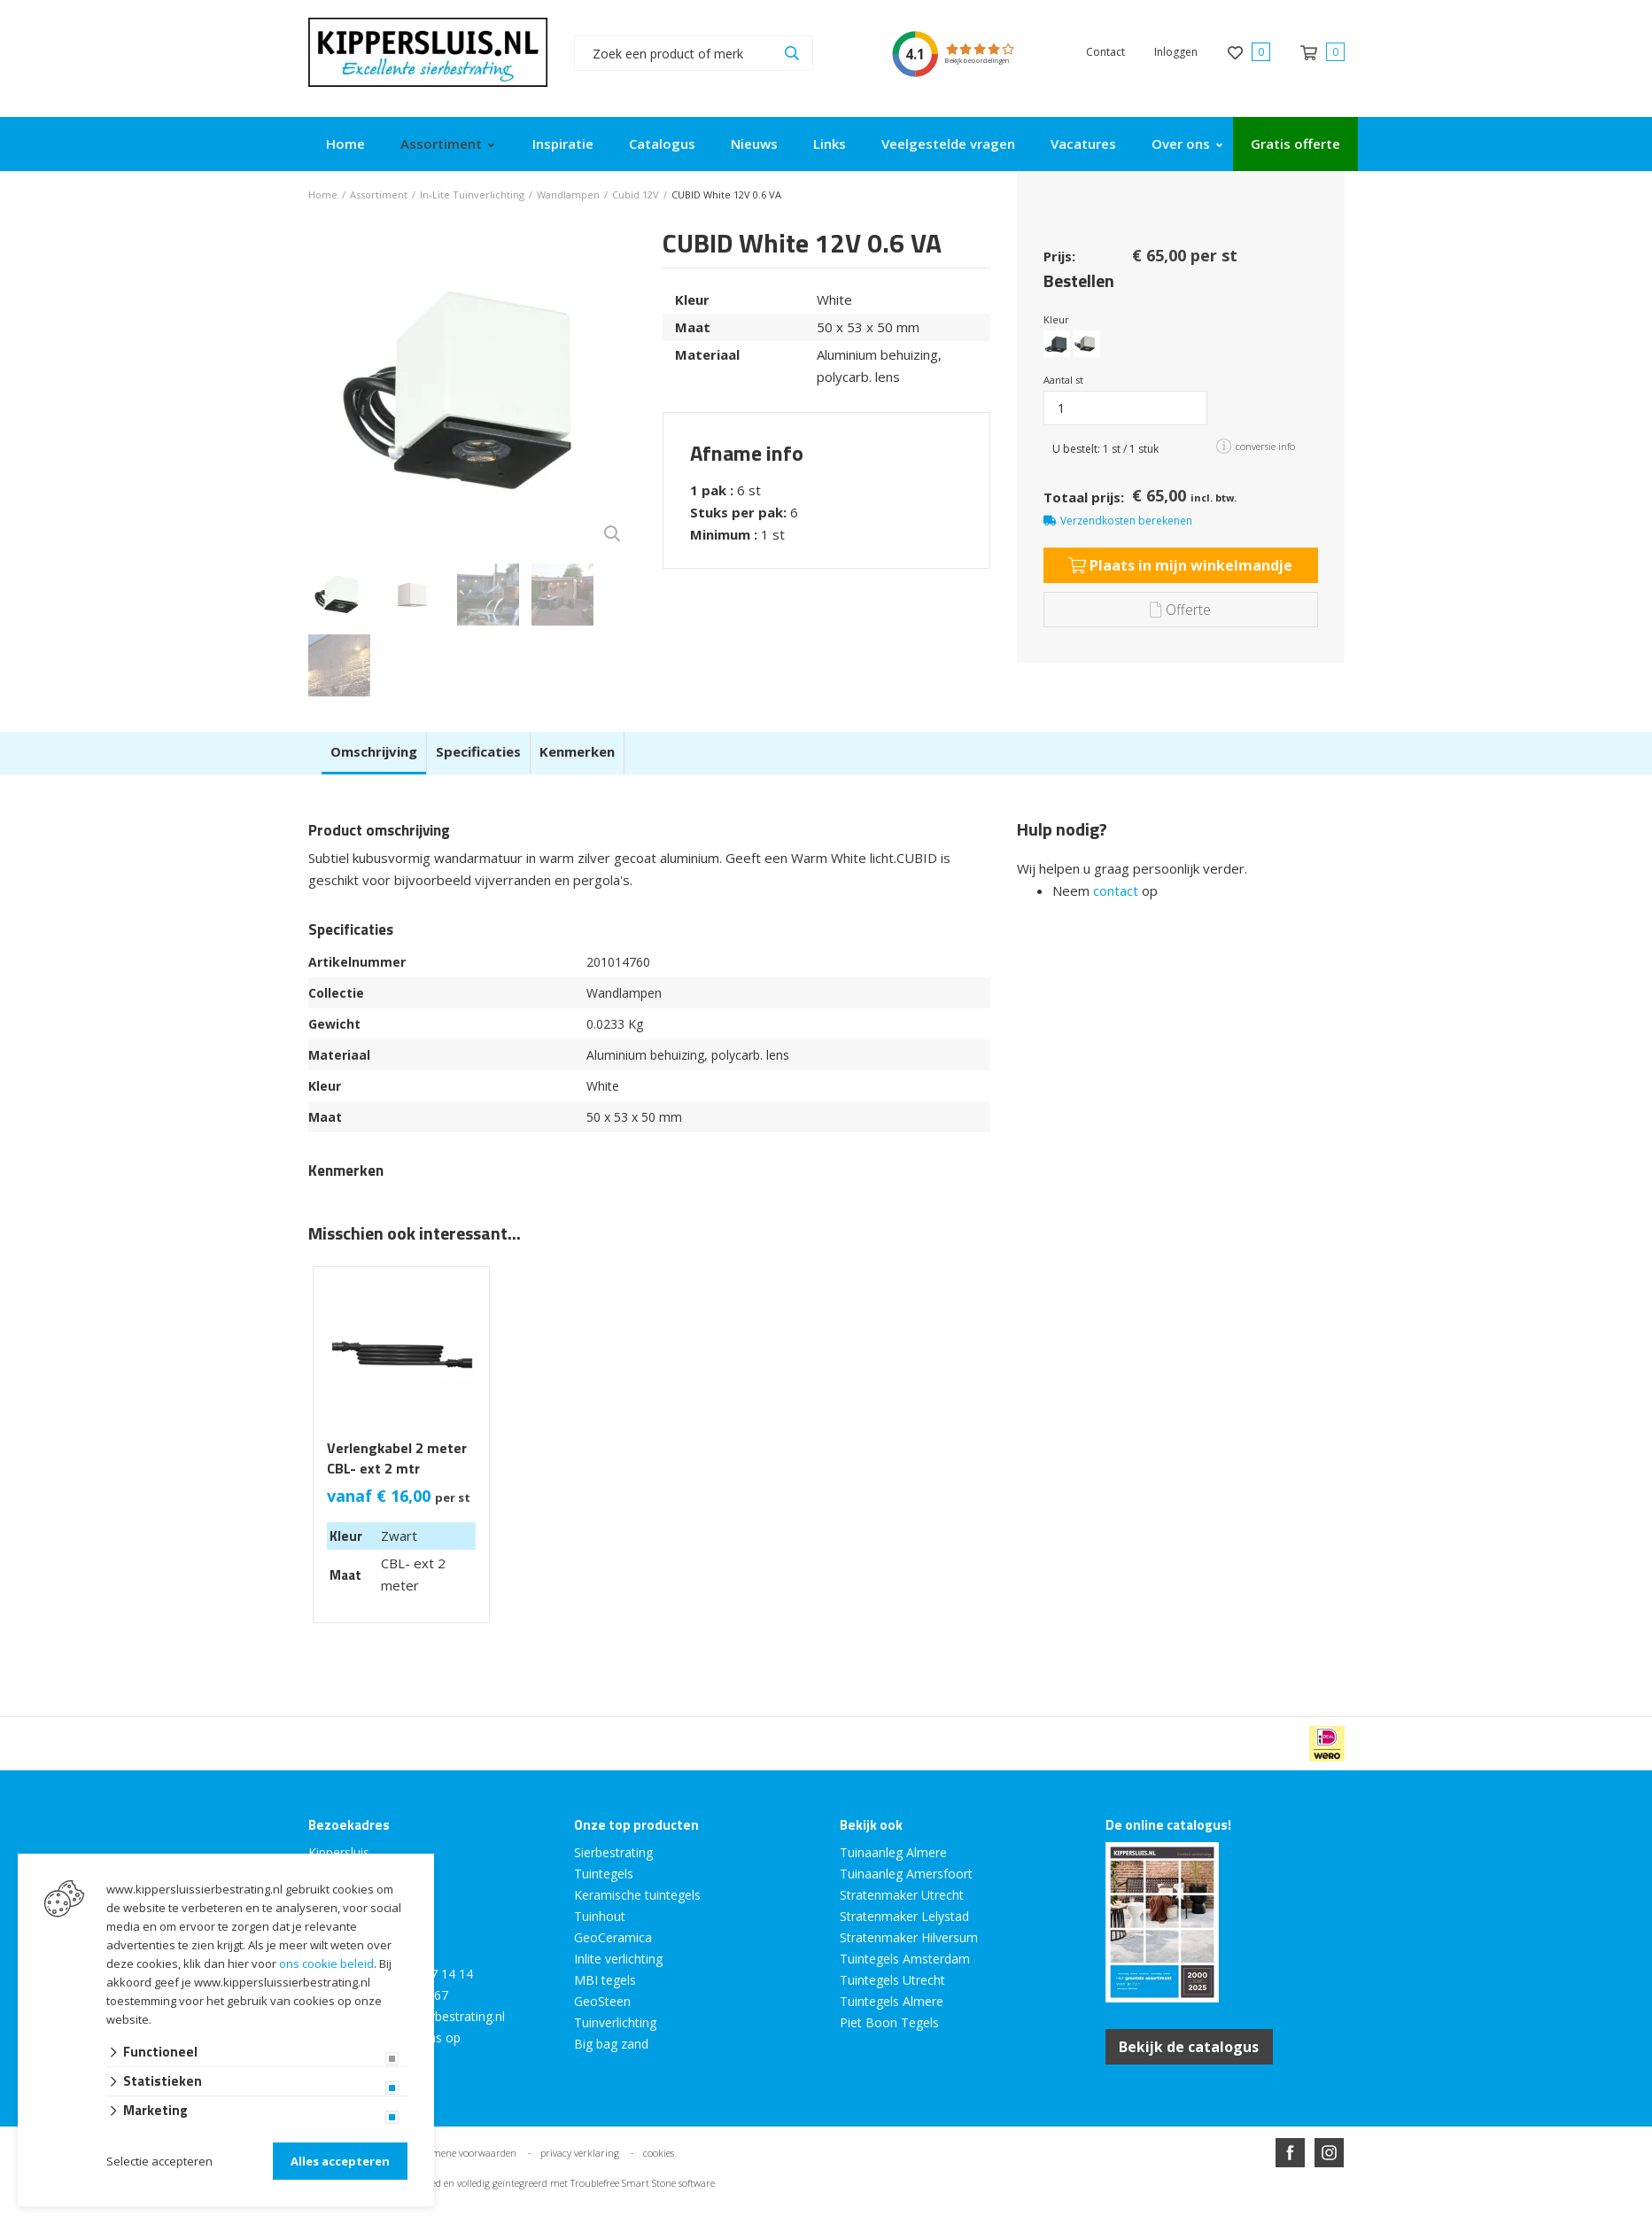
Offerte (1180, 609)
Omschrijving (373, 751)
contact (1115, 890)
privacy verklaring (579, 2152)
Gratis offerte (1295, 143)
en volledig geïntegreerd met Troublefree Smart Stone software (579, 2182)
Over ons (1181, 143)
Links (829, 143)
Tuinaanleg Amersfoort (906, 1873)
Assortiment (441, 143)
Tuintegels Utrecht (892, 1979)
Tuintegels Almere (891, 2001)
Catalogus (662, 143)
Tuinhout (599, 1916)
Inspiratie (562, 143)
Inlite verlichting (618, 1958)
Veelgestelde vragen (948, 143)
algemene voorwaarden (465, 2152)
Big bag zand (611, 2043)
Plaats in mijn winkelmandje (1180, 565)
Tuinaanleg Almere (893, 1852)
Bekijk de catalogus (1190, 2047)
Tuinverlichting (615, 2022)
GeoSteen (602, 2001)
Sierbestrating (613, 1852)
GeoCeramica (613, 1937)
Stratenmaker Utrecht (902, 1894)
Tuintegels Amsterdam (905, 1958)
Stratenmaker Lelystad (904, 1916)
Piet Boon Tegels (889, 2022)
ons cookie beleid (326, 1963)
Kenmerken (577, 751)
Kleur (1056, 319)
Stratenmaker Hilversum (909, 1937)
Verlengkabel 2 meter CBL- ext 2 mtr (397, 1458)
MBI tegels (605, 1979)
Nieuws (754, 143)
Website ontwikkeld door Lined (690, 2216)
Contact (1105, 52)
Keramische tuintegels (637, 1894)
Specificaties (478, 751)
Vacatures (1083, 143)
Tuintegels (603, 1873)
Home (345, 143)
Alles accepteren (340, 2161)
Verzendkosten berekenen (1126, 520)
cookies (658, 2152)
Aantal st (1063, 379)
